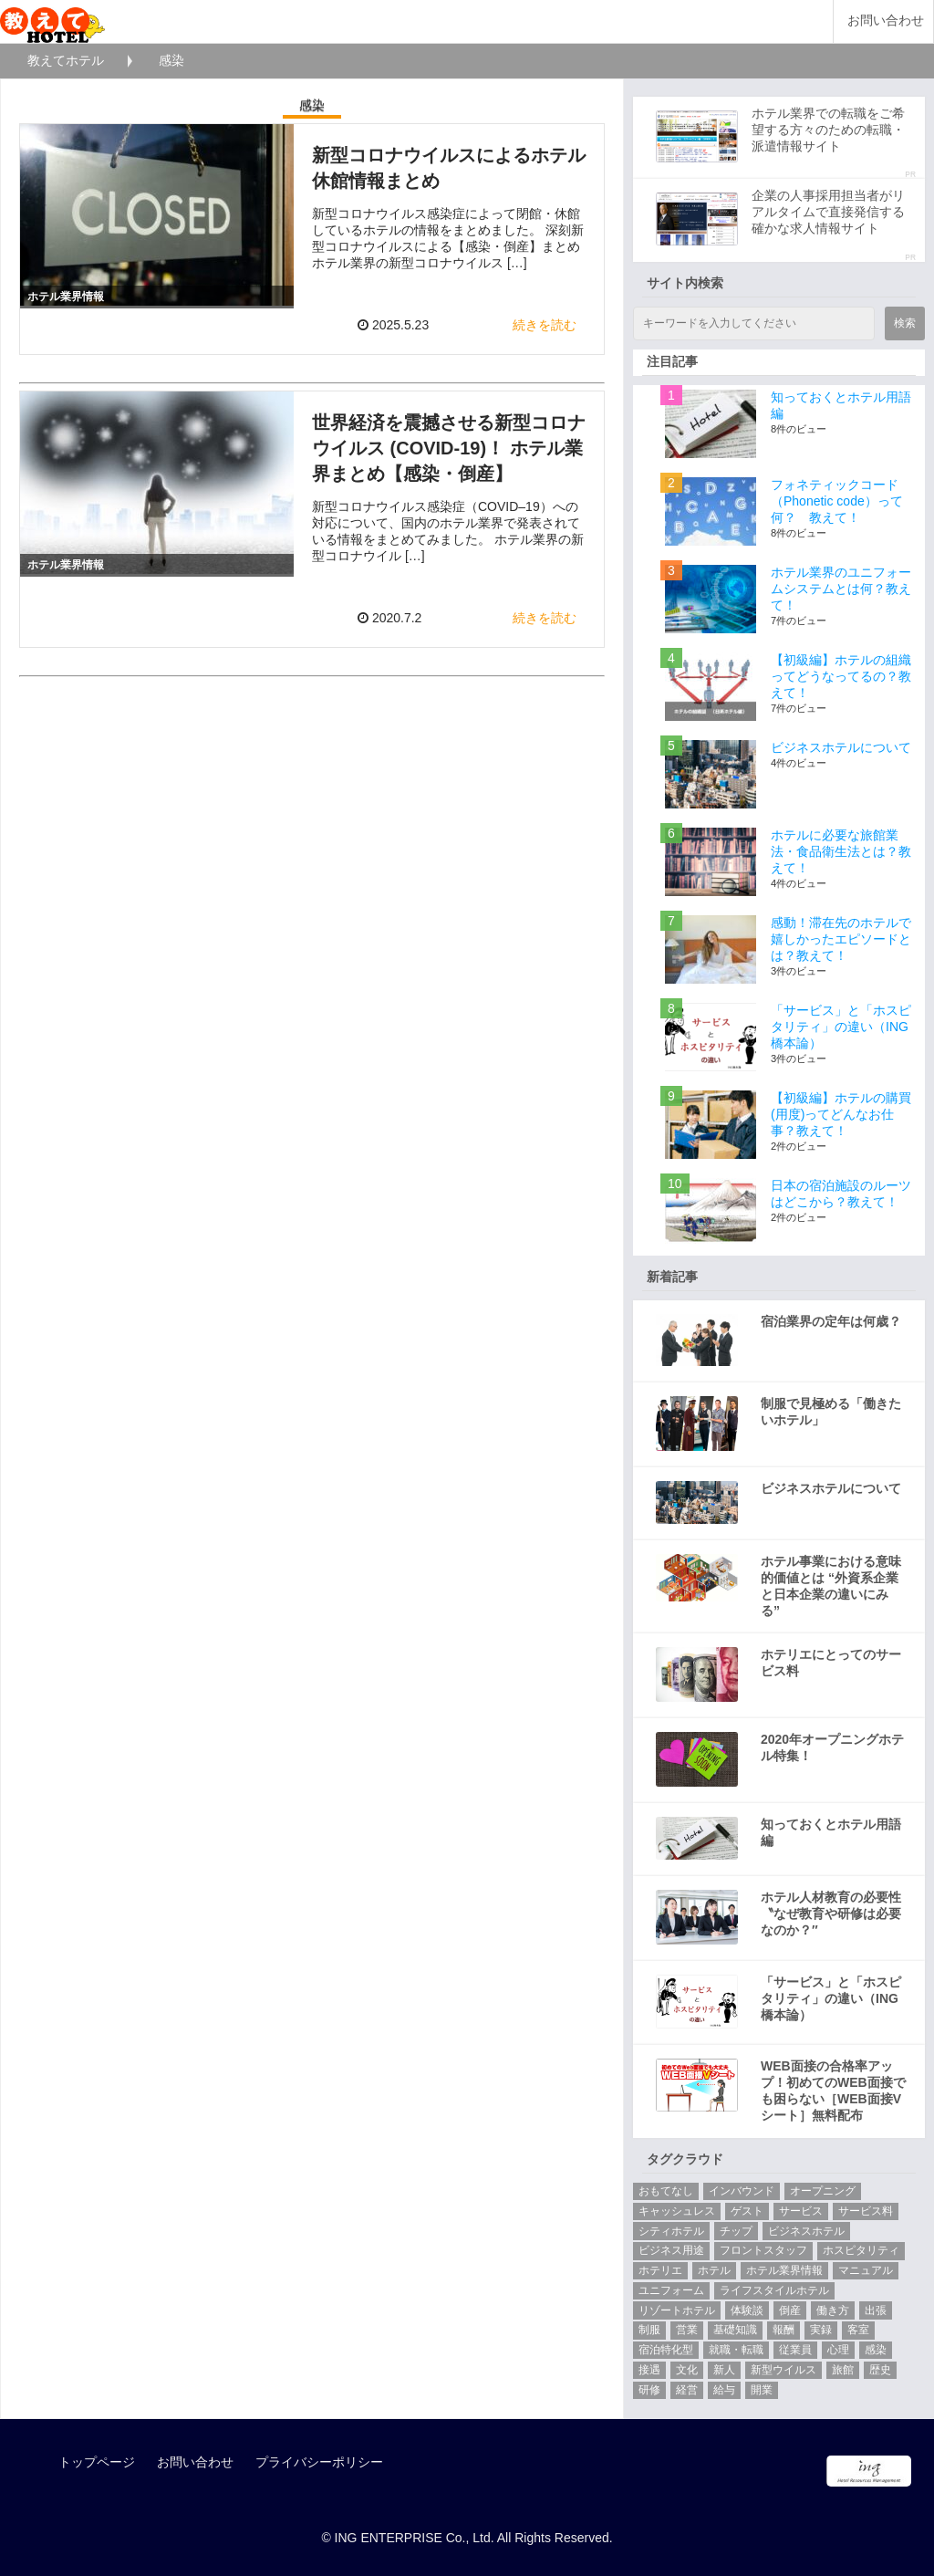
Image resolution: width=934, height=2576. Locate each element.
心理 (838, 2349)
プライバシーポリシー (319, 2462)
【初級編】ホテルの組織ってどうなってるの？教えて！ (841, 676)
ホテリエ (660, 2270)
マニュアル (865, 2270)
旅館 (843, 2369)
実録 (821, 2329)
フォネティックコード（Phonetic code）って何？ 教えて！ (837, 501)
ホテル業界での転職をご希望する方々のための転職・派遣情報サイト (828, 129)
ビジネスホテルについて (841, 747)
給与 (724, 2389)
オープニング (823, 2191)
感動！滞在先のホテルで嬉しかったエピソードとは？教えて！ (841, 939)
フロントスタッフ (763, 2250)
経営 (687, 2389)
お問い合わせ (885, 20)
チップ (736, 2231)
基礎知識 (735, 2329)
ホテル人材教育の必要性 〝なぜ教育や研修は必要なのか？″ (831, 1913)
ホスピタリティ (861, 2250)
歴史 (880, 2369)
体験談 (747, 2310)
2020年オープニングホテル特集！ (832, 1747)
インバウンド (741, 2191)
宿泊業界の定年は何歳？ (831, 1321)
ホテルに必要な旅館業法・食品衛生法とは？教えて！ (841, 851)
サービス (801, 2211)
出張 (876, 2310)
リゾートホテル (676, 2310)
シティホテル (671, 2231)
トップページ (96, 2462)
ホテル (714, 2270)
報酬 (783, 2329)
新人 (724, 2369)
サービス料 (865, 2211)
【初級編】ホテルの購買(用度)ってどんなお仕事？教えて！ (841, 1114)
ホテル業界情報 (784, 2270)
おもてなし (665, 2191)
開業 (762, 2389)
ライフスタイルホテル (774, 2290)
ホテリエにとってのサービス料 (831, 1662)
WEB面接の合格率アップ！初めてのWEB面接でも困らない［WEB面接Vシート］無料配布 (833, 2090)
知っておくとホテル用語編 (831, 1832)
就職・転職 (736, 2349)
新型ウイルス (783, 2369)
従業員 (795, 2349)
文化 (687, 2369)
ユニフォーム (671, 2290)
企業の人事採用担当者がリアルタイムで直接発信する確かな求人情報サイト (828, 211)
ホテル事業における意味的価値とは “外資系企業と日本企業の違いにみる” (831, 1586)
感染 (876, 2349)
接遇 (649, 2369)
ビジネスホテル (806, 2231)
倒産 (790, 2310)
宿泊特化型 (665, 2349)
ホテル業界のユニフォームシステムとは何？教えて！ (841, 588)
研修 (649, 2389)
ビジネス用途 (671, 2250)
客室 (858, 2329)
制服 (649, 2329)
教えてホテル (65, 60)
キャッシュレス (676, 2211)
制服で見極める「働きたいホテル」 (831, 1411)
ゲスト (747, 2211)
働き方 (832, 2310)
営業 (687, 2329)
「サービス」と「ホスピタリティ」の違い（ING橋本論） (841, 1026)
